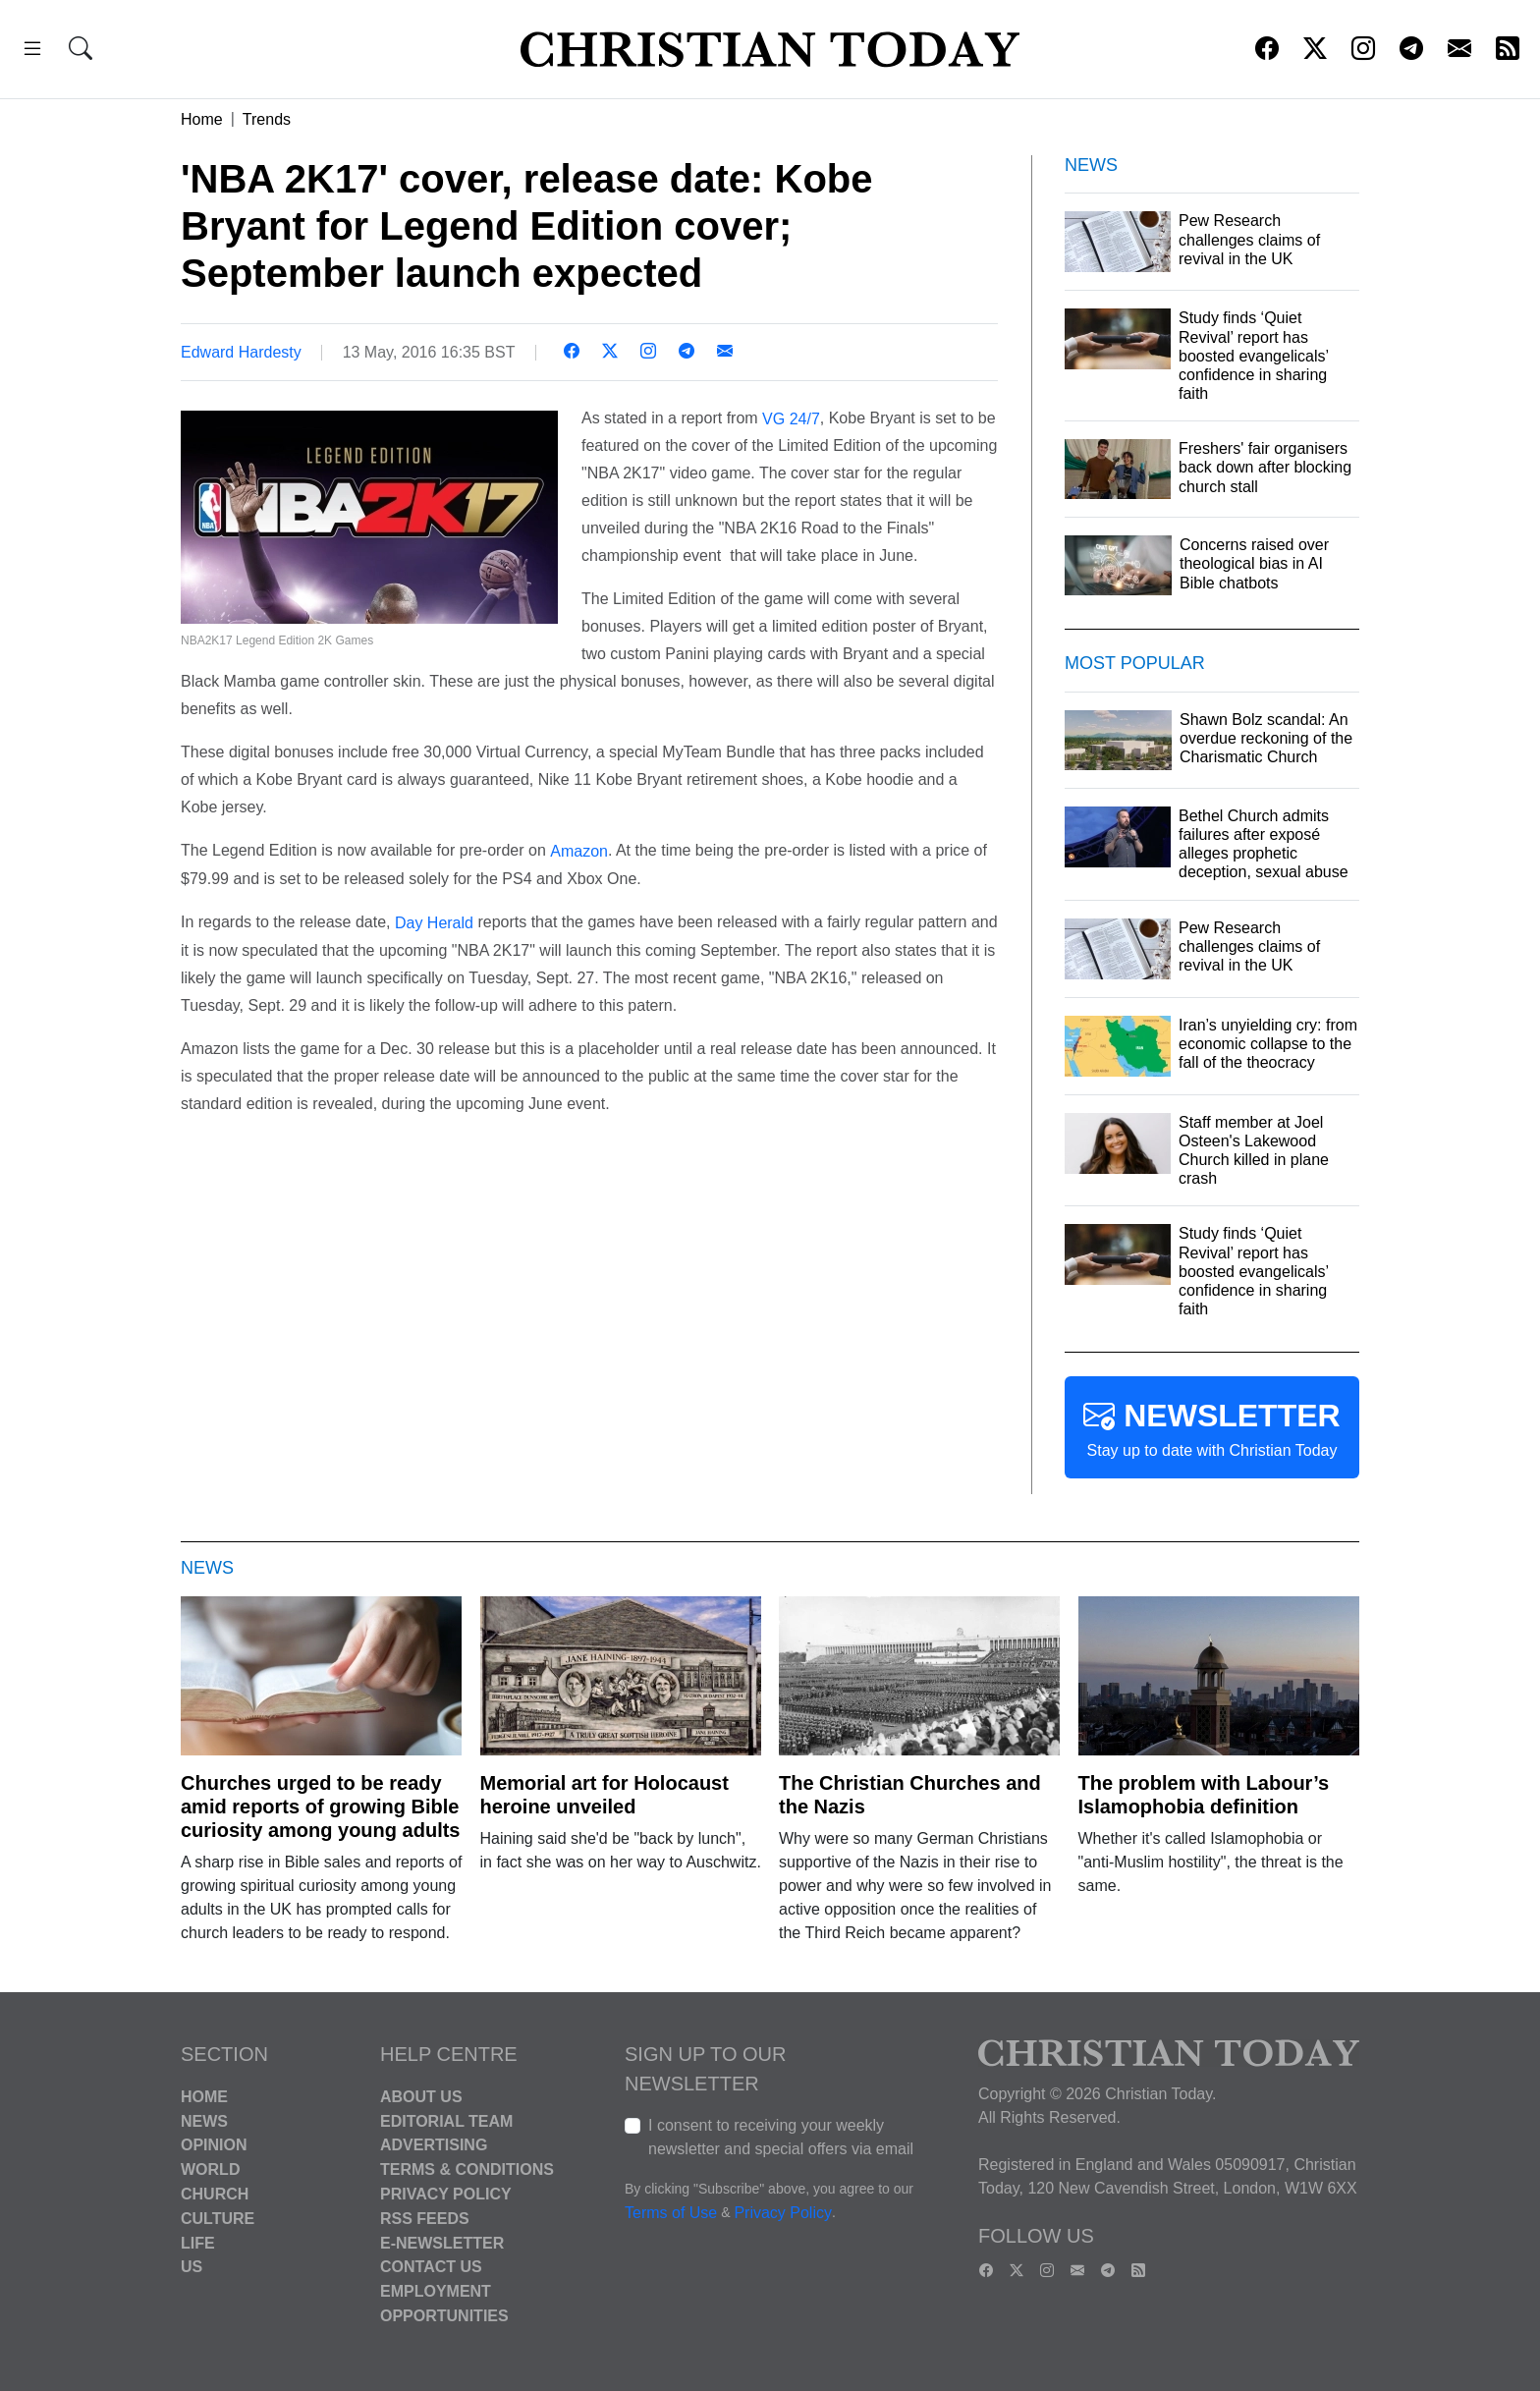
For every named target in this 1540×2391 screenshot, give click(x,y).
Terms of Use (671, 2212)
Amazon (579, 851)
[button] (32, 51)
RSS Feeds (424, 2218)
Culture (217, 2218)
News (204, 2120)
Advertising (433, 2145)
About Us (421, 2096)
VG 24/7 (791, 418)
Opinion (214, 2145)
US (191, 2266)
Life (198, 2242)
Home (202, 119)
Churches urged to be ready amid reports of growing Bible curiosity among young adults (320, 1806)
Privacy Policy (446, 2194)
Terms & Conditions (467, 2169)
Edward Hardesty (241, 352)
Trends (267, 119)
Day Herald (434, 923)
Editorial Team (446, 2120)
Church (214, 2194)
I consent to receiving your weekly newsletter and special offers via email (780, 2137)
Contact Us (431, 2266)
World (210, 2169)
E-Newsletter (442, 2242)
